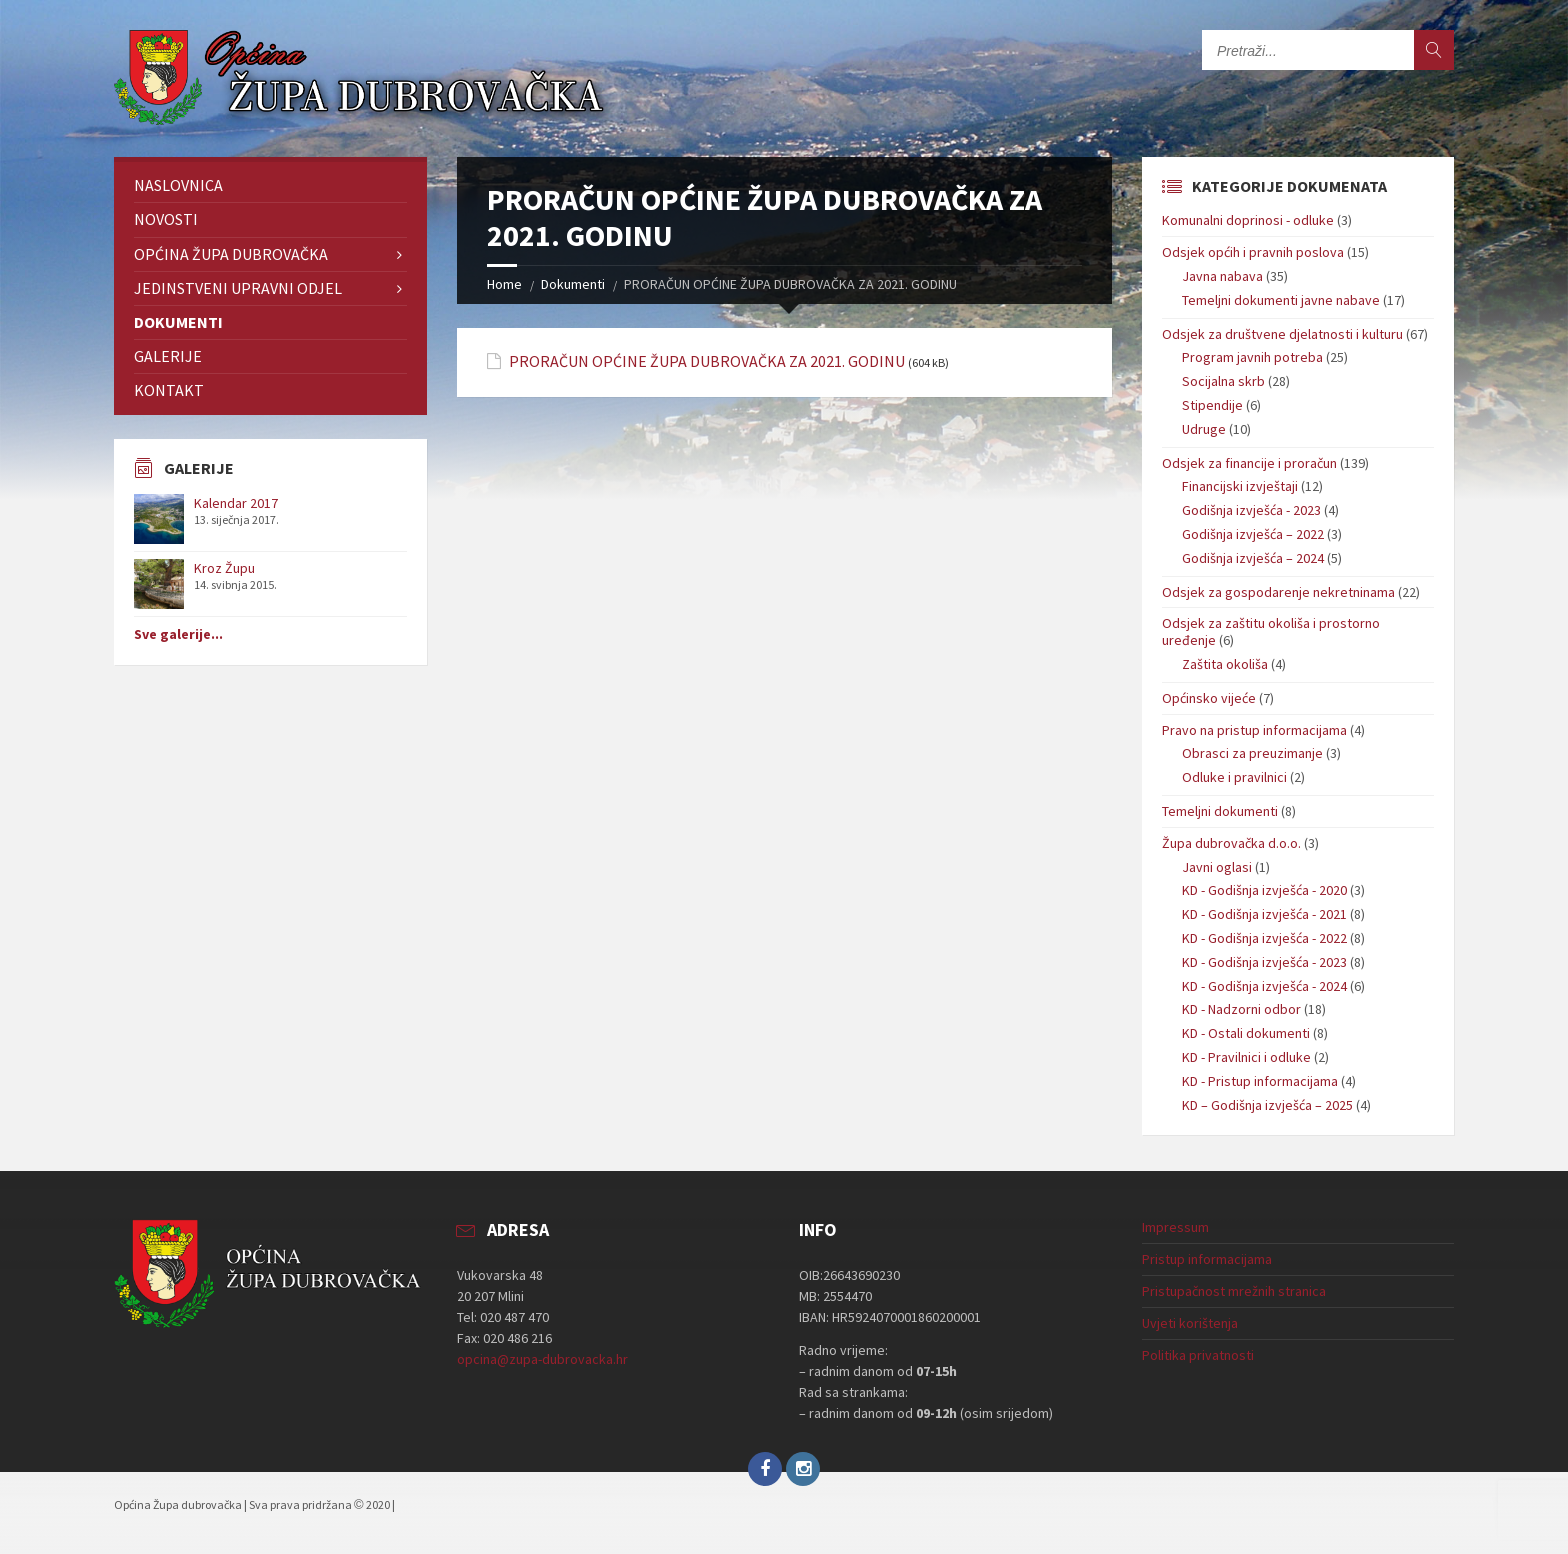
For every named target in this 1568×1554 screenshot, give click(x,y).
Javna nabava (1222, 276)
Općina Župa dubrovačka (231, 254)
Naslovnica (178, 185)
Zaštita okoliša (1225, 664)
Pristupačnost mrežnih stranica (1234, 1291)
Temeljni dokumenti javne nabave (1281, 300)
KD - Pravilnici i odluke (1246, 1057)
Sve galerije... (178, 634)
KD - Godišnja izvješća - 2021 (1264, 914)
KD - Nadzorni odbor (1241, 1009)
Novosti (166, 219)
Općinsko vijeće (1209, 698)
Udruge (1204, 429)
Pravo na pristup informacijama (1254, 730)
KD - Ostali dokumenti (1246, 1033)
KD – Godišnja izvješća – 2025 (1267, 1105)
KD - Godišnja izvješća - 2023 (1264, 962)
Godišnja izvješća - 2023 (1251, 510)
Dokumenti (573, 284)
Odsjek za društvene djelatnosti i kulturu (1282, 334)
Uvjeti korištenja (1190, 1323)
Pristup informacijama (1207, 1259)
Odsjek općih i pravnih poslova (1253, 252)
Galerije (168, 356)
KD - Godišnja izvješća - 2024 (1264, 986)
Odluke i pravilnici (1234, 777)
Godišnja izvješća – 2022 (1253, 534)
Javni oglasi (1217, 867)
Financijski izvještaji (1240, 486)
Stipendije (1212, 405)
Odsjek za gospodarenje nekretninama (1278, 592)
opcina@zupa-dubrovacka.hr (542, 1359)
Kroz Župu (224, 568)
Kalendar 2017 (236, 503)
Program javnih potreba (1252, 357)
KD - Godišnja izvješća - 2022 (1264, 938)
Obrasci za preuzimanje (1252, 753)
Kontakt (169, 390)
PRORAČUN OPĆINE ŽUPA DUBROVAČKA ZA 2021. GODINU (707, 361)
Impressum (1175, 1227)
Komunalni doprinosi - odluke (1248, 220)
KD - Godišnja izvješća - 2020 (1264, 890)
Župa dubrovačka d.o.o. (1231, 843)
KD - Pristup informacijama (1260, 1081)
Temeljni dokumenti (1220, 811)
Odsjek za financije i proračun (1249, 463)
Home (504, 284)
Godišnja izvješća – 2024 (1253, 558)
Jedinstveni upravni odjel (238, 288)
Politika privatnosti (1198, 1355)
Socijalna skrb (1223, 381)
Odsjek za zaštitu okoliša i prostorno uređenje (1271, 631)
